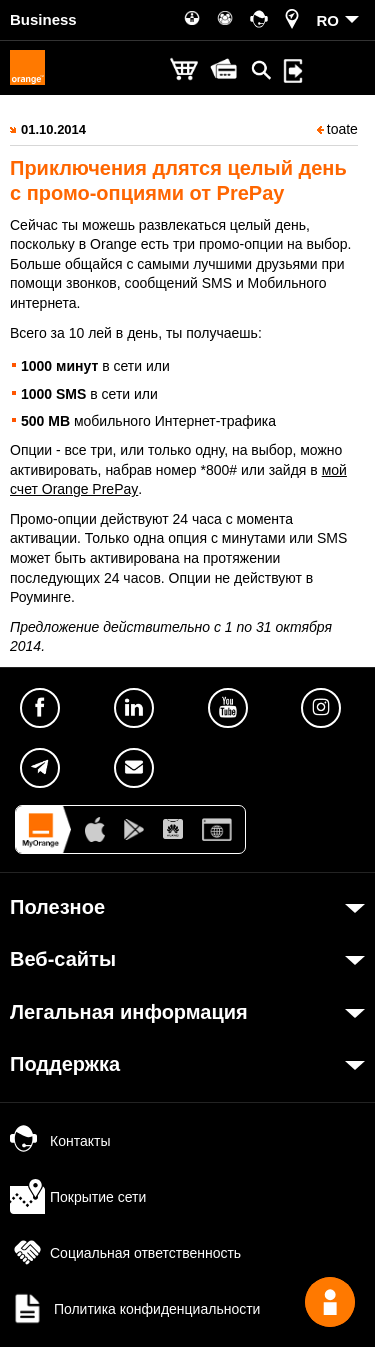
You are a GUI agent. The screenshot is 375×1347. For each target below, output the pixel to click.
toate (337, 129)
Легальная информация (129, 1012)
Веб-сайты (63, 959)
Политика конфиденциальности (135, 1309)
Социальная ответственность (125, 1253)
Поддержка (65, 1064)
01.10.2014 (53, 129)
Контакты (60, 1141)
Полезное (57, 907)
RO (328, 20)
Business (43, 19)
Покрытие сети (78, 1197)
